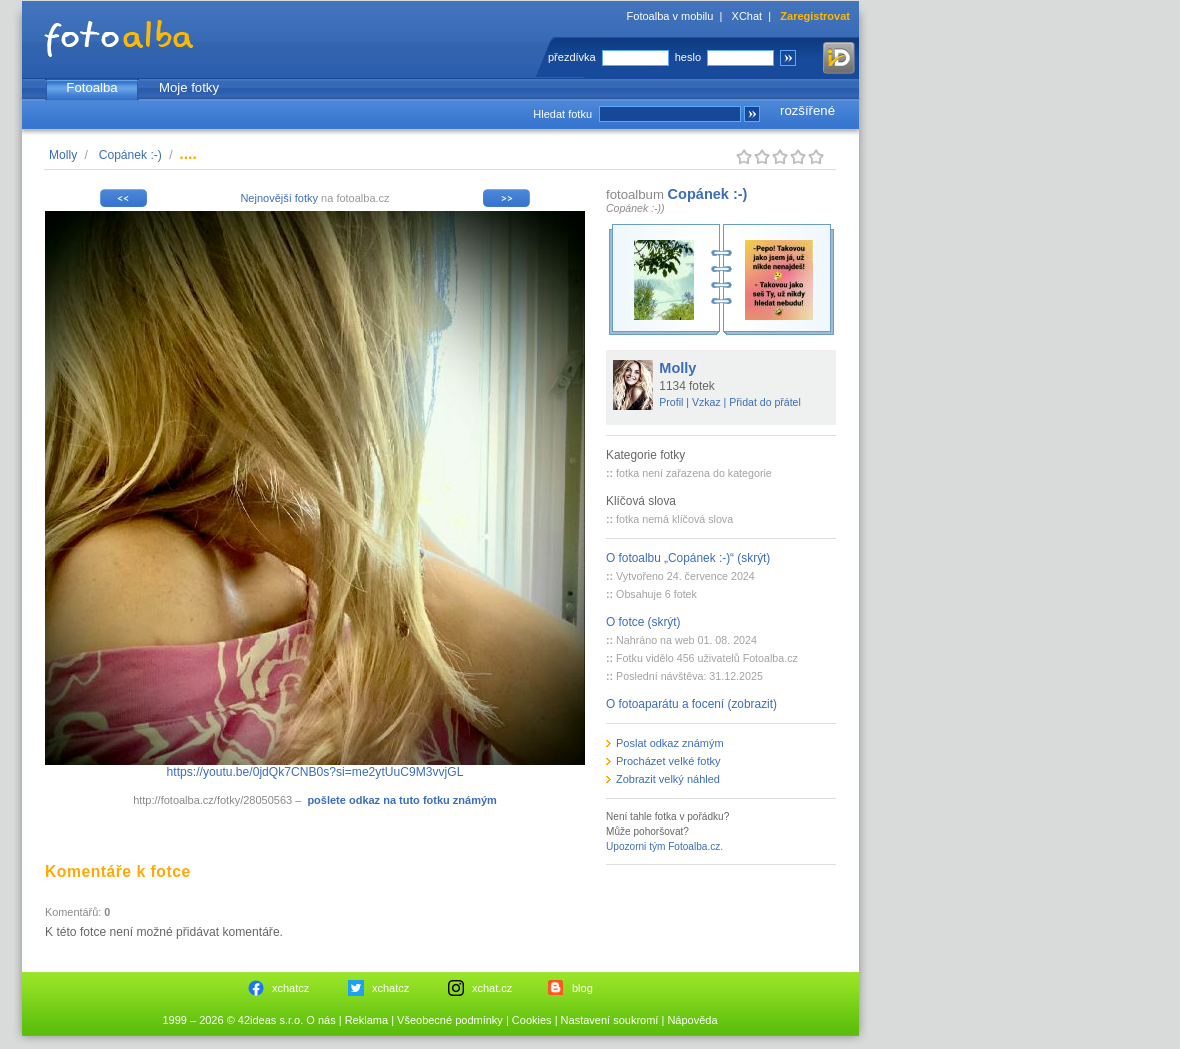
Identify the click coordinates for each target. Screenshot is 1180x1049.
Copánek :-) (130, 155)
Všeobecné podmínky (450, 1020)
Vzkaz (706, 402)
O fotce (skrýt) (643, 622)
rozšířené (807, 110)
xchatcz (290, 988)
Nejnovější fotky (279, 198)
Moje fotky (189, 87)
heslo (688, 57)
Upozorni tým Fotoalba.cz (663, 846)
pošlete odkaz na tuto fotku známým (401, 800)
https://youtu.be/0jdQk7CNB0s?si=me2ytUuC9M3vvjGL (315, 772)
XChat (747, 16)
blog (582, 988)
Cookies (532, 1020)
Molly (63, 155)
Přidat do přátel (765, 402)
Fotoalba (91, 87)
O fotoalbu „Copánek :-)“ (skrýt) (688, 558)
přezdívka (572, 57)
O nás (320, 1020)
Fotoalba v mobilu (670, 16)
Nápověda (692, 1020)
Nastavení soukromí (610, 1020)
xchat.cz (492, 988)
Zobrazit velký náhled (668, 779)
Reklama (366, 1020)
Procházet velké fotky (668, 761)
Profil (671, 402)
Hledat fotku (562, 114)
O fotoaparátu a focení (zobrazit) (691, 704)
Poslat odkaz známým (670, 743)
